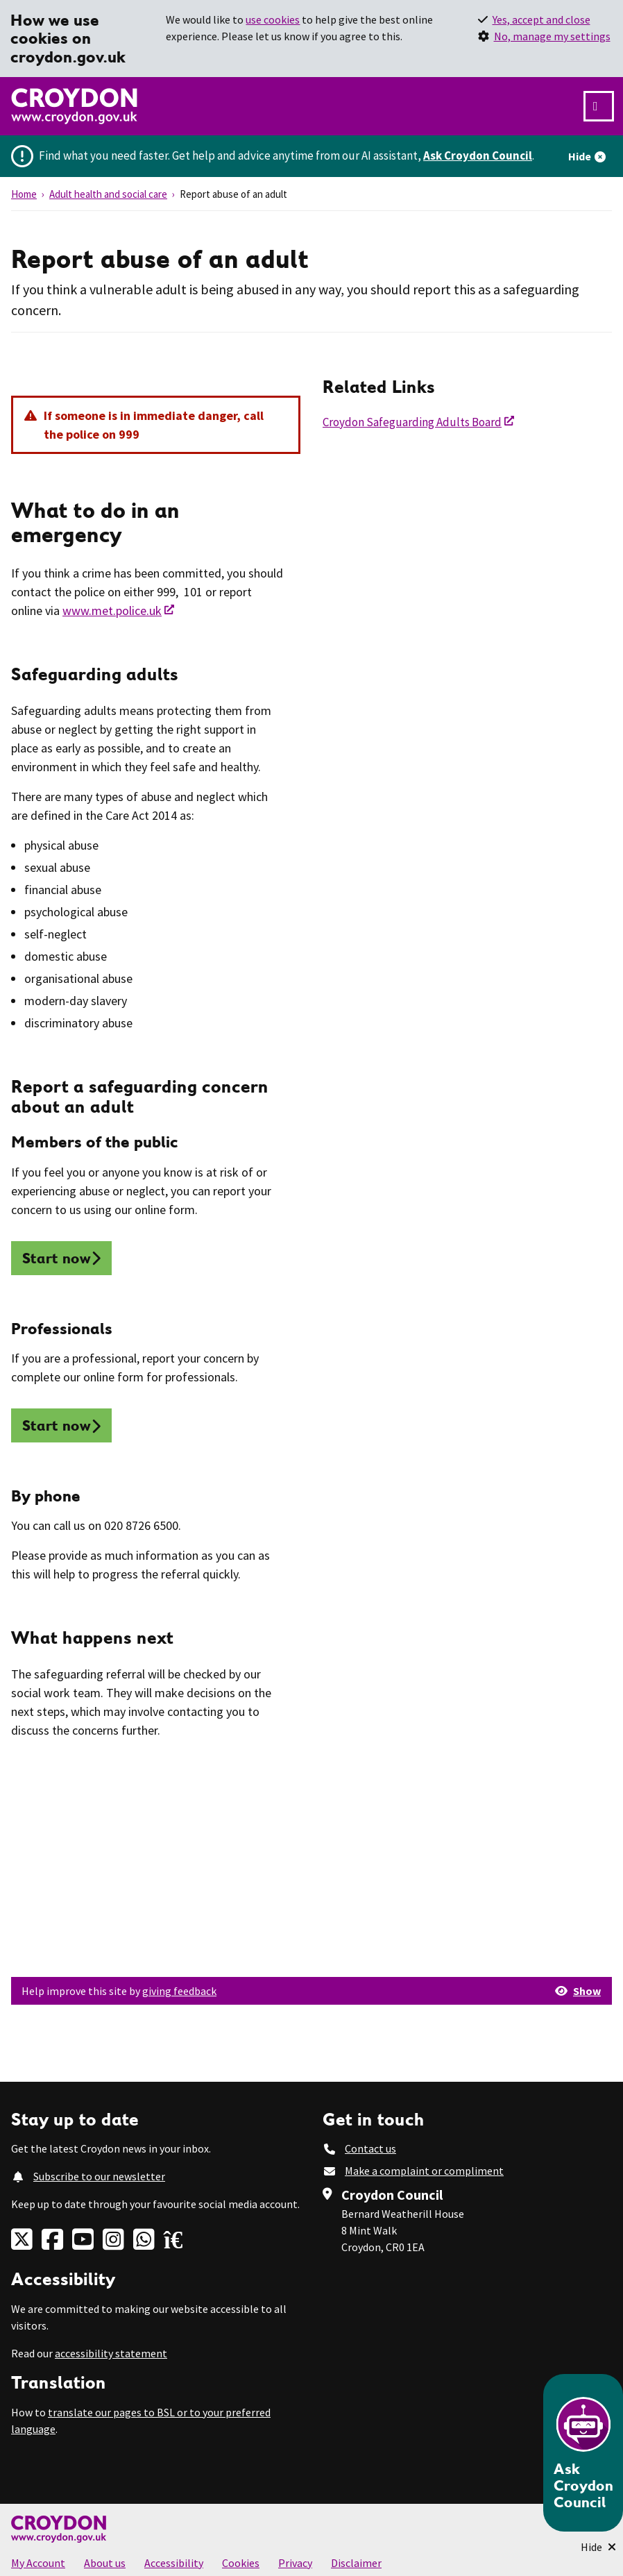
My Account (38, 2563)
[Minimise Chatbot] (598, 2547)
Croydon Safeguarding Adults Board (412, 422)
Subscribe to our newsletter (99, 2176)
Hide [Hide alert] (579, 156)
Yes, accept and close (541, 19)
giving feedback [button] (179, 1991)
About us (105, 2563)
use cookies (273, 19)
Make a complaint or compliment (424, 2171)
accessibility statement (111, 2353)
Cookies (240, 2563)
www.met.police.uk (112, 610)
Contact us (370, 2148)
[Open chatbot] (583, 2453)
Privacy (295, 2563)
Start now (56, 1258)
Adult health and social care (108, 194)
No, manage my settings (552, 36)
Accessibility (173, 2563)
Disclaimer (356, 2563)
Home (24, 194)
